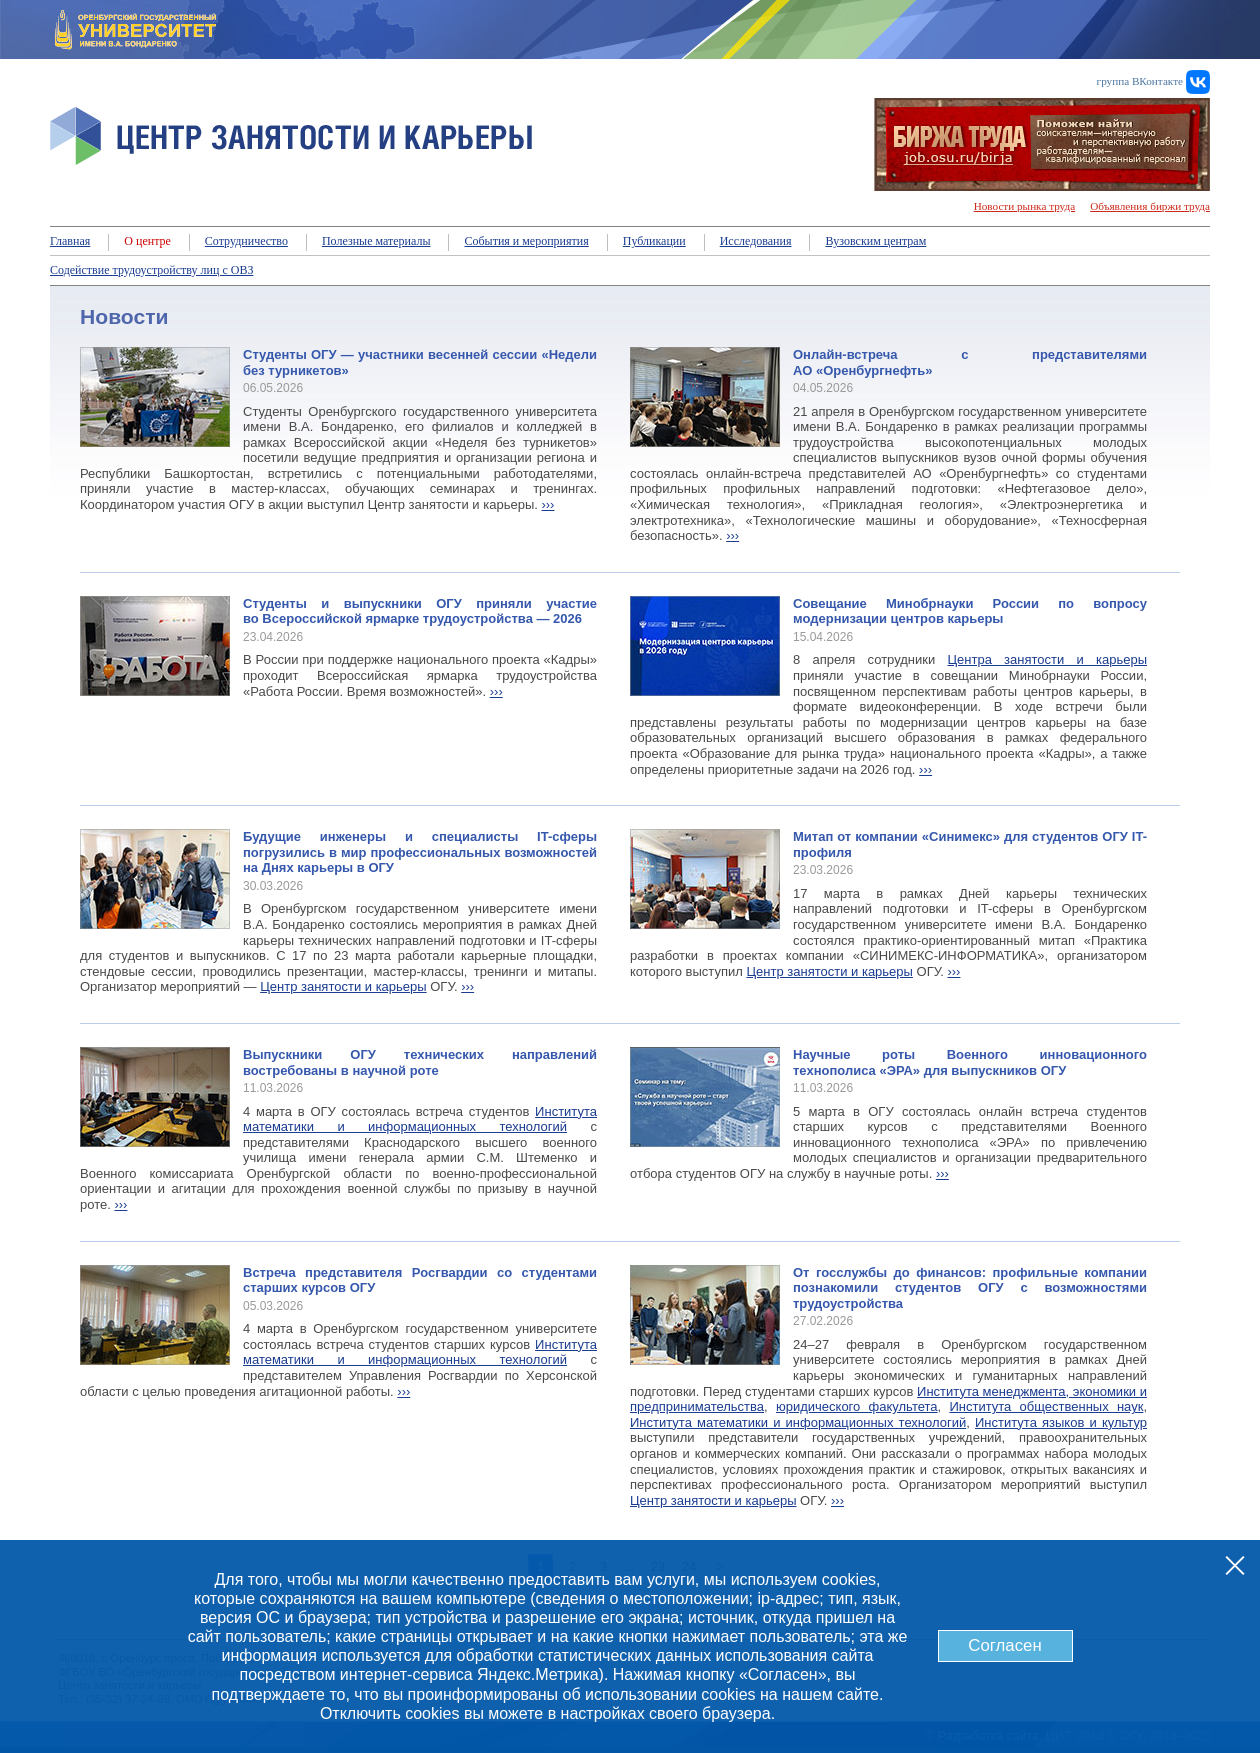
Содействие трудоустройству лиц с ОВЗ (151, 270)
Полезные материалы (376, 241)
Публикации (654, 241)
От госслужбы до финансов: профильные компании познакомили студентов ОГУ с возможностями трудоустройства (970, 1288)
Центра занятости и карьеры (1047, 659)
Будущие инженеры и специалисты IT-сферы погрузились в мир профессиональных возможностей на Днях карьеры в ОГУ (420, 852)
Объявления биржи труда (1150, 206)
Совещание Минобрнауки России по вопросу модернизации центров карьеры (970, 611)
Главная (70, 241)
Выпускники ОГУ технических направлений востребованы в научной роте (420, 1062)
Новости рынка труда (1025, 206)
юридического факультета (857, 1406)
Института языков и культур (1061, 1422)
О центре (147, 241)
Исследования (756, 241)
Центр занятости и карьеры (343, 986)
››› (547, 504)
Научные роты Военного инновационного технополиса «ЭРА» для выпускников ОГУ (970, 1062)
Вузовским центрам (875, 241)
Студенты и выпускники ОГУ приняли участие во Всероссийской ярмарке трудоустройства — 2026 (420, 611)
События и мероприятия (526, 241)
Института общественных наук (1046, 1406)
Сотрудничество (246, 241)
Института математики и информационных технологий (420, 1119)
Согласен (1004, 1645)
